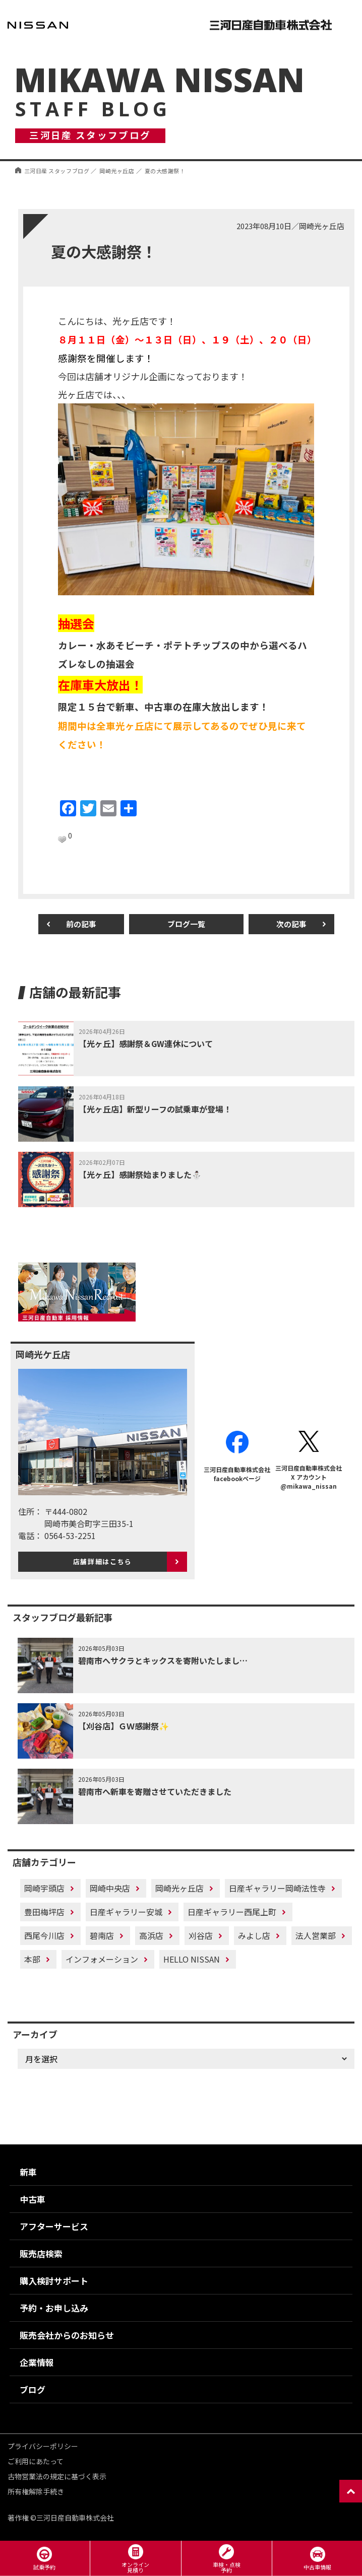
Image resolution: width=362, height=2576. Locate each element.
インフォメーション (102, 1959)
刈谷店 (201, 1935)
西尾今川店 (44, 1935)
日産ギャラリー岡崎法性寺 (277, 1888)
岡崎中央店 (110, 1888)
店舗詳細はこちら (102, 1561)
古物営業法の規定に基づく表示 (57, 2476)
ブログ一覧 (186, 924)
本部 (32, 1959)
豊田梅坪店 (44, 1912)
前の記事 (81, 924)
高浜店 (151, 1935)
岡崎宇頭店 (44, 1888)
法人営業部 (315, 1935)
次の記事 (291, 924)
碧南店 (102, 1935)
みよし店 (254, 1935)
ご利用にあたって (36, 2461)
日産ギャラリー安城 (126, 1912)
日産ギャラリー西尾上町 (232, 1912)
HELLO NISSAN (191, 1959)
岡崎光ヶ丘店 (179, 1888)
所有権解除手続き (36, 2491)
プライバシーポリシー (43, 2446)
